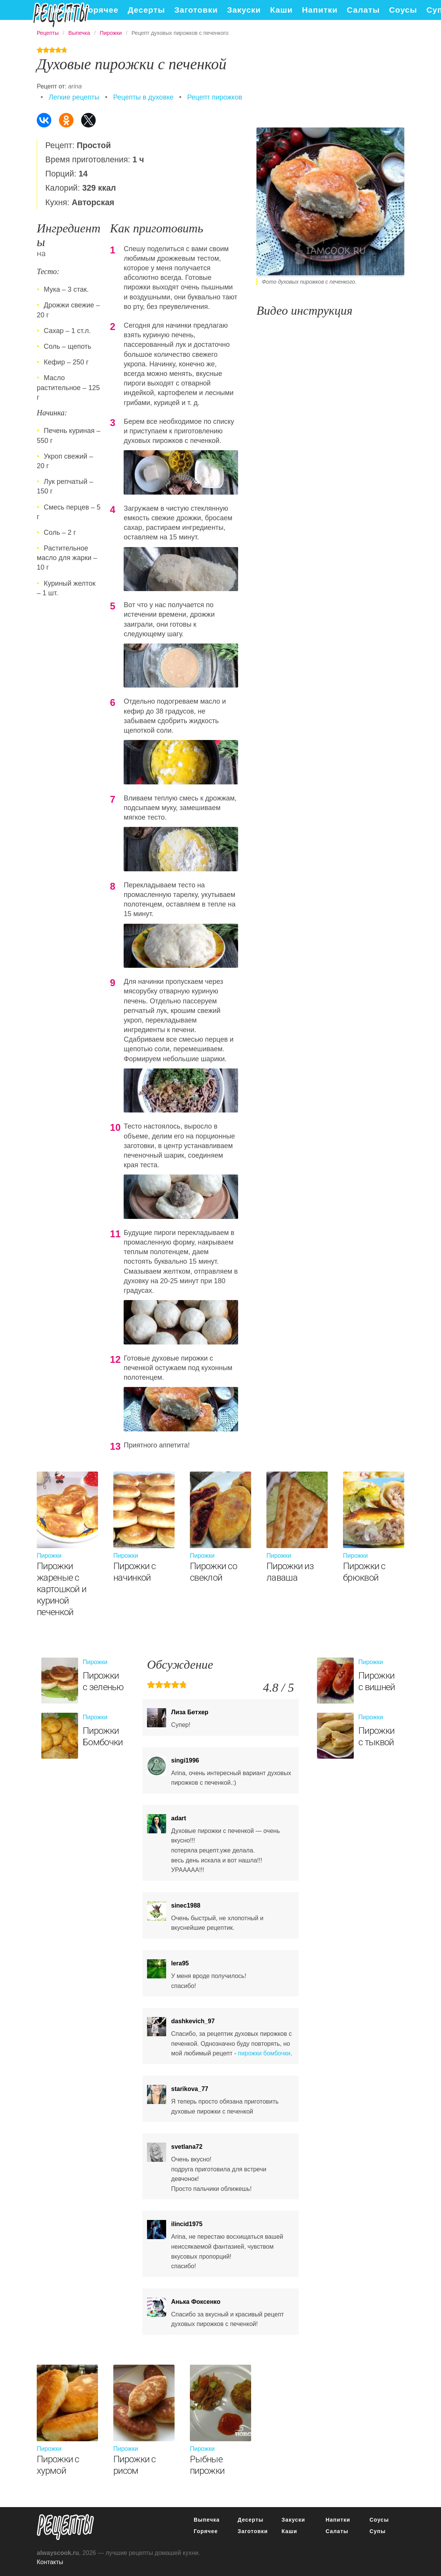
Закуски (244, 9)
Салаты (363, 9)
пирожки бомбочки (264, 2053)
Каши (281, 9)
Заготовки (196, 9)
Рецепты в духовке (143, 97)
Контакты (50, 2562)
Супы (377, 2531)
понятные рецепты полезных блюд (65, 2527)
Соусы (403, 9)
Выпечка (55, 9)
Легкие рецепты (74, 97)
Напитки (320, 9)
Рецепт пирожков (214, 97)
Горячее (100, 9)
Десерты (146, 9)
